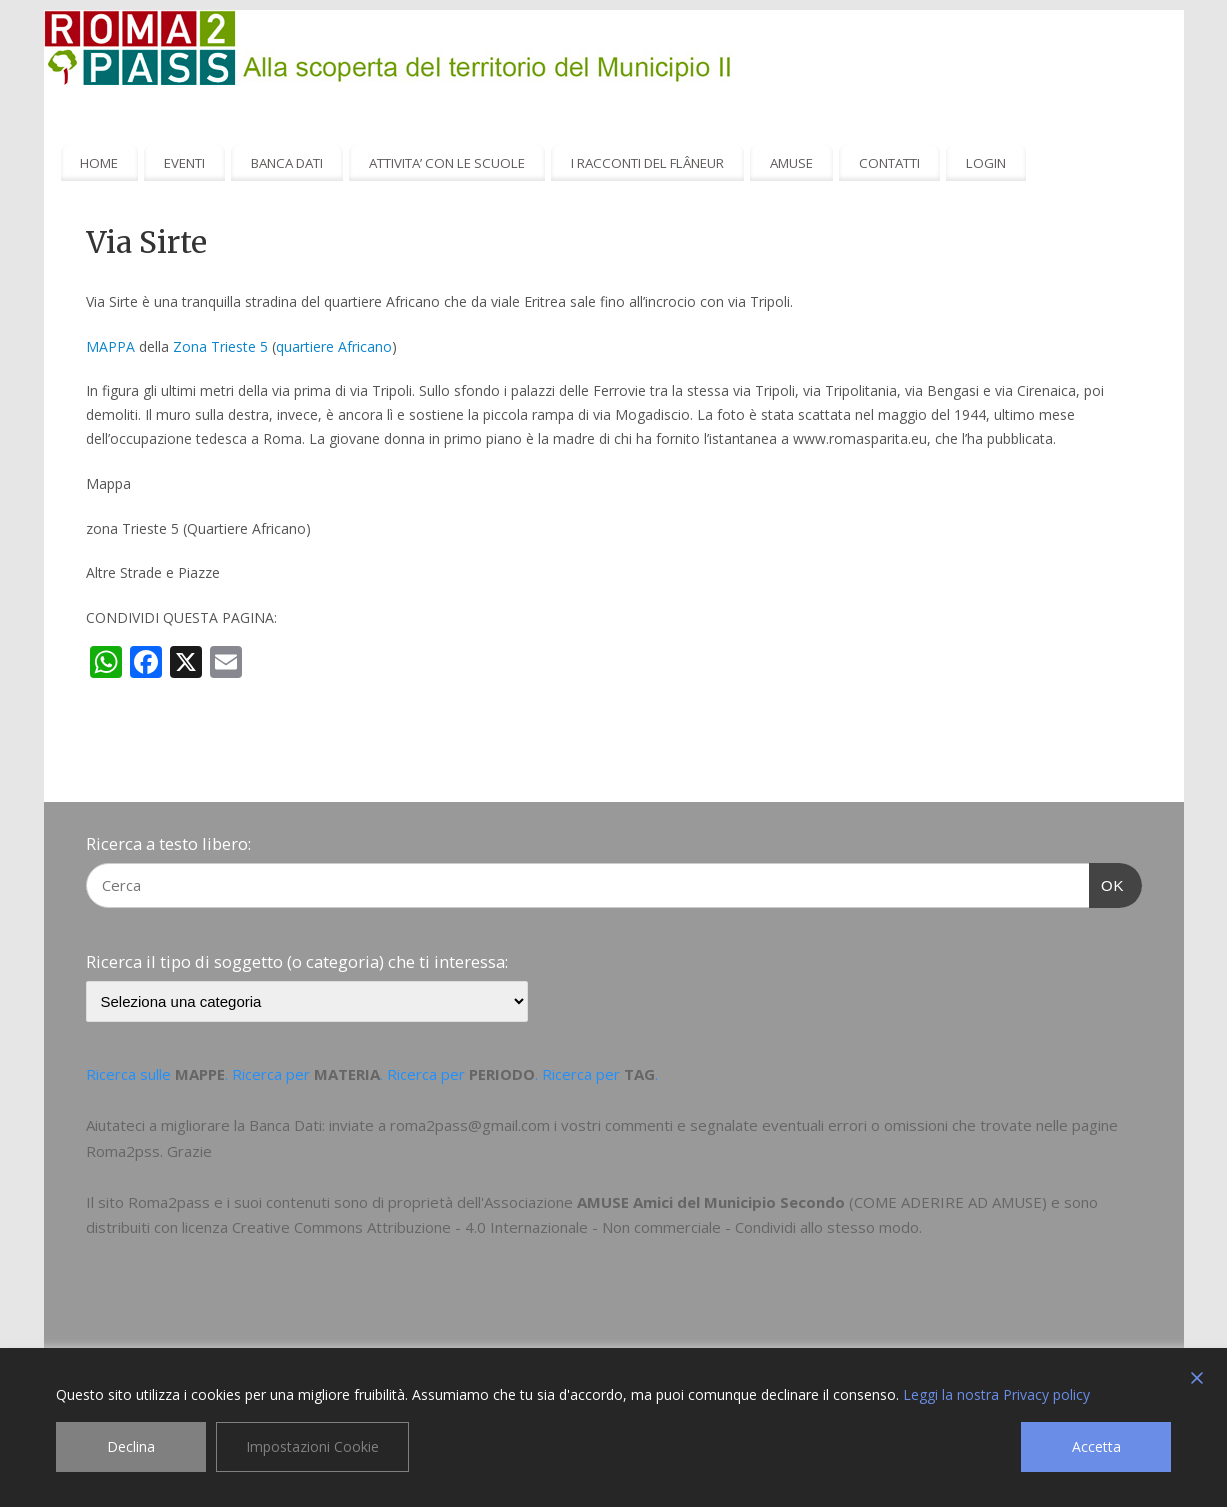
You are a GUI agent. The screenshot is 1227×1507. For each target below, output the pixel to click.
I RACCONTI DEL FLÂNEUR (647, 163)
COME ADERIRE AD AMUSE (948, 1202)
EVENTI (184, 163)
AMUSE (791, 163)
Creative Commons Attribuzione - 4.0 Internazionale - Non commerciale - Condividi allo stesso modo (575, 1227)
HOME (99, 163)
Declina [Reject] (131, 1446)
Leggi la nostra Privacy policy (996, 1394)
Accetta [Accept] (1096, 1446)
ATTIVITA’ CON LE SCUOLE (447, 163)
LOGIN (986, 163)
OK (1107, 883)
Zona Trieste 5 (220, 346)
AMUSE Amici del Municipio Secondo (711, 1202)
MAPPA (110, 346)
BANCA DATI (287, 163)
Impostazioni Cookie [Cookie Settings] (312, 1446)
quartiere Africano (334, 346)
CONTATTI (889, 163)
